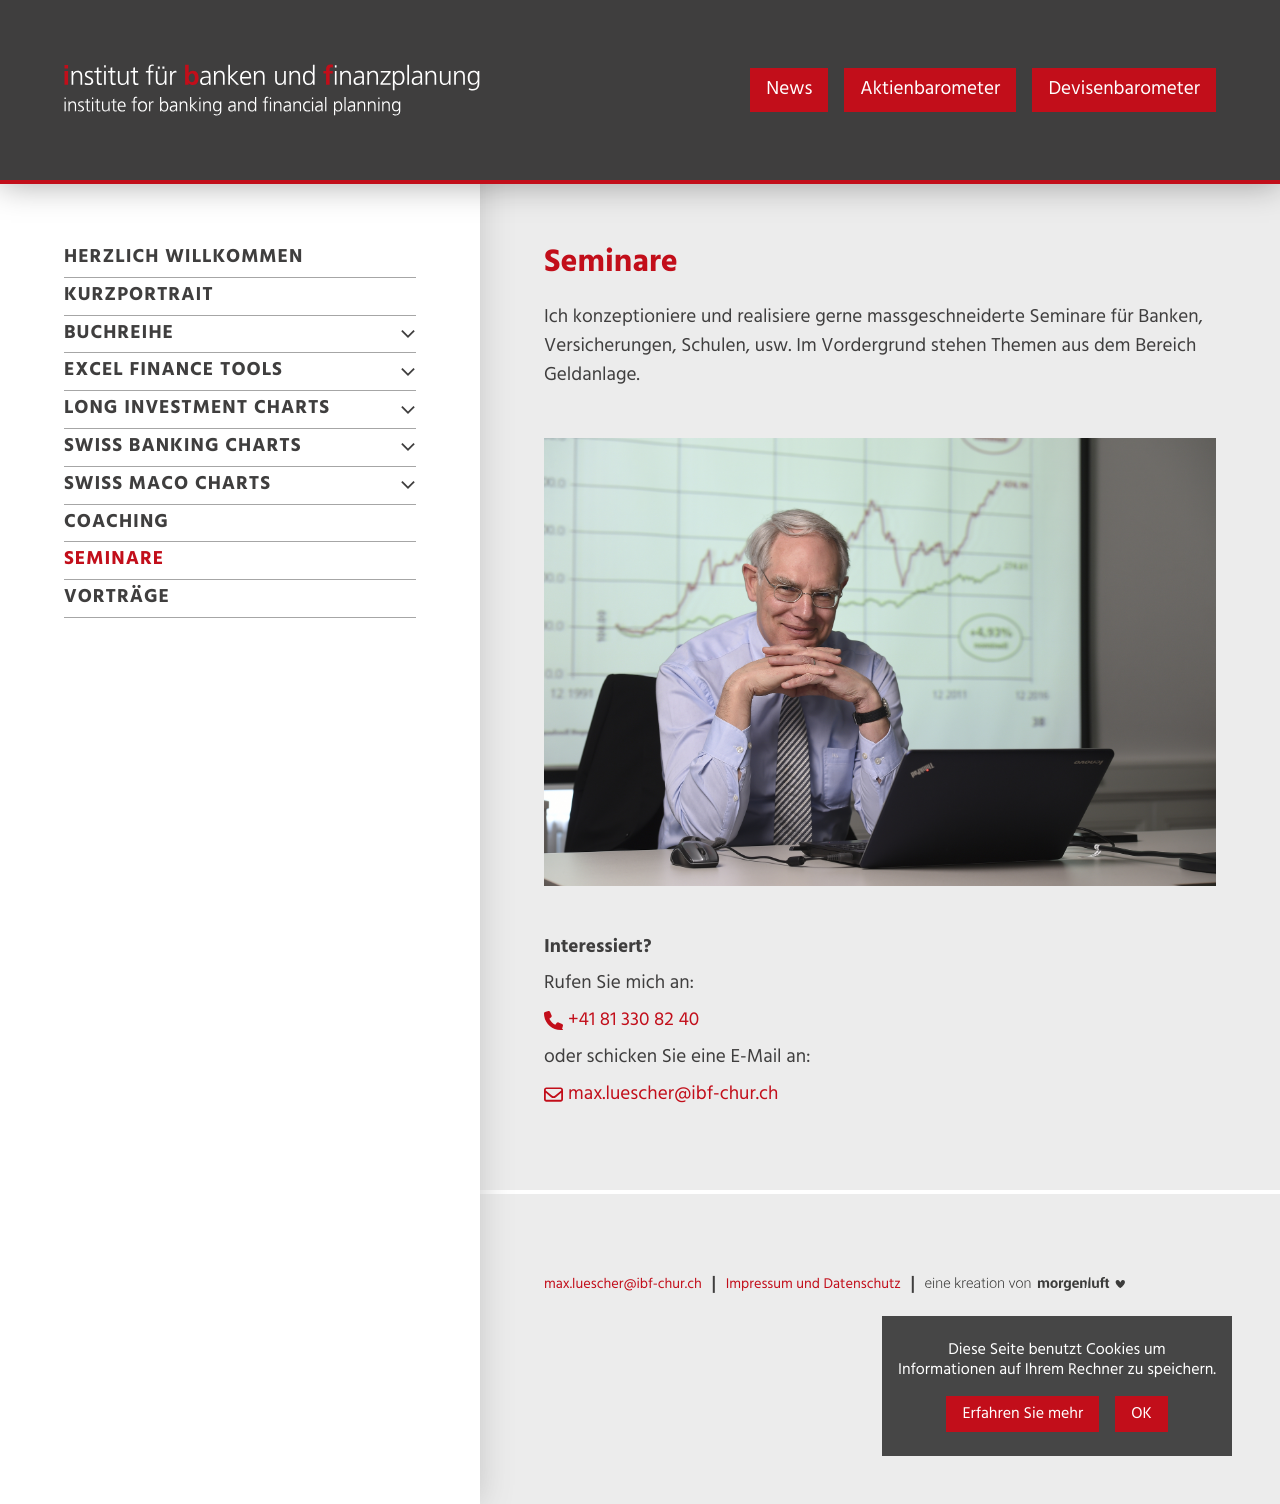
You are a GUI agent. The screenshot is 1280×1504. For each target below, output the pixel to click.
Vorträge (117, 598)
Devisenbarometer (1124, 90)
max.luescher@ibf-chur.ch (673, 1095)
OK (1141, 1414)
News (789, 90)
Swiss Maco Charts (167, 485)
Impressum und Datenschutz (813, 1284)
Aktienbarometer (930, 90)
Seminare (114, 560)
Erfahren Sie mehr (1022, 1414)
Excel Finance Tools (173, 371)
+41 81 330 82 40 (633, 1021)
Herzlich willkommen (183, 258)
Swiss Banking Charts (183, 447)
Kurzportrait (139, 296)
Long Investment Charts (197, 409)
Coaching (116, 523)
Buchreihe (119, 334)
